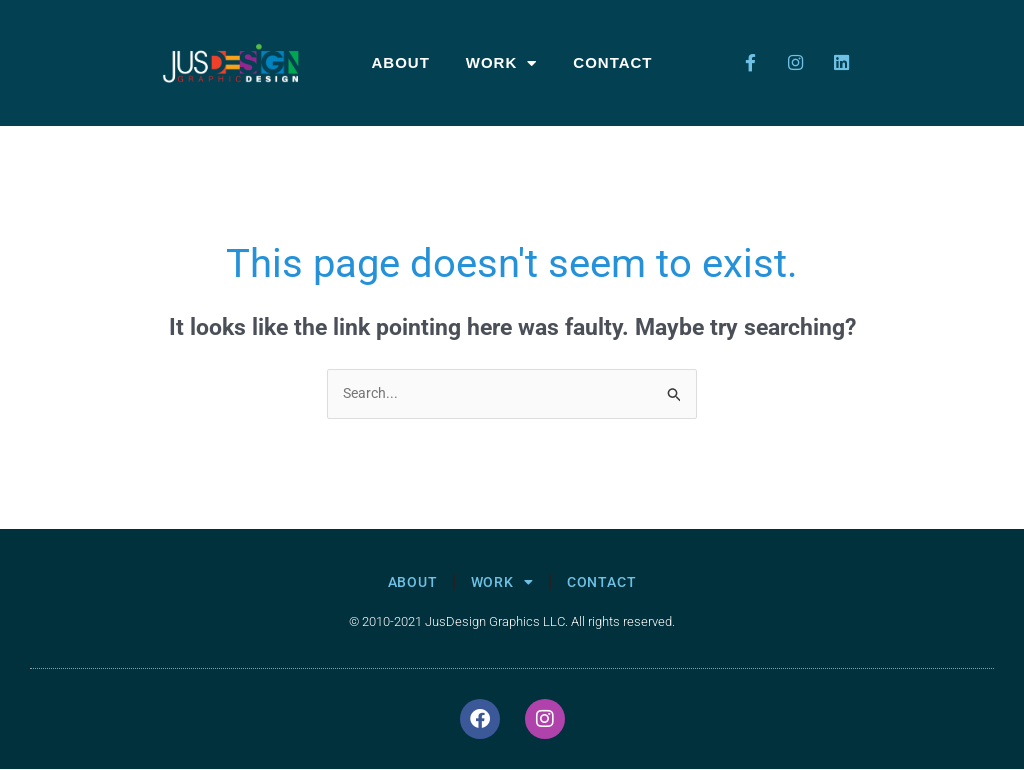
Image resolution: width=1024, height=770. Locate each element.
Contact (612, 62)
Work (502, 63)
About (400, 62)
